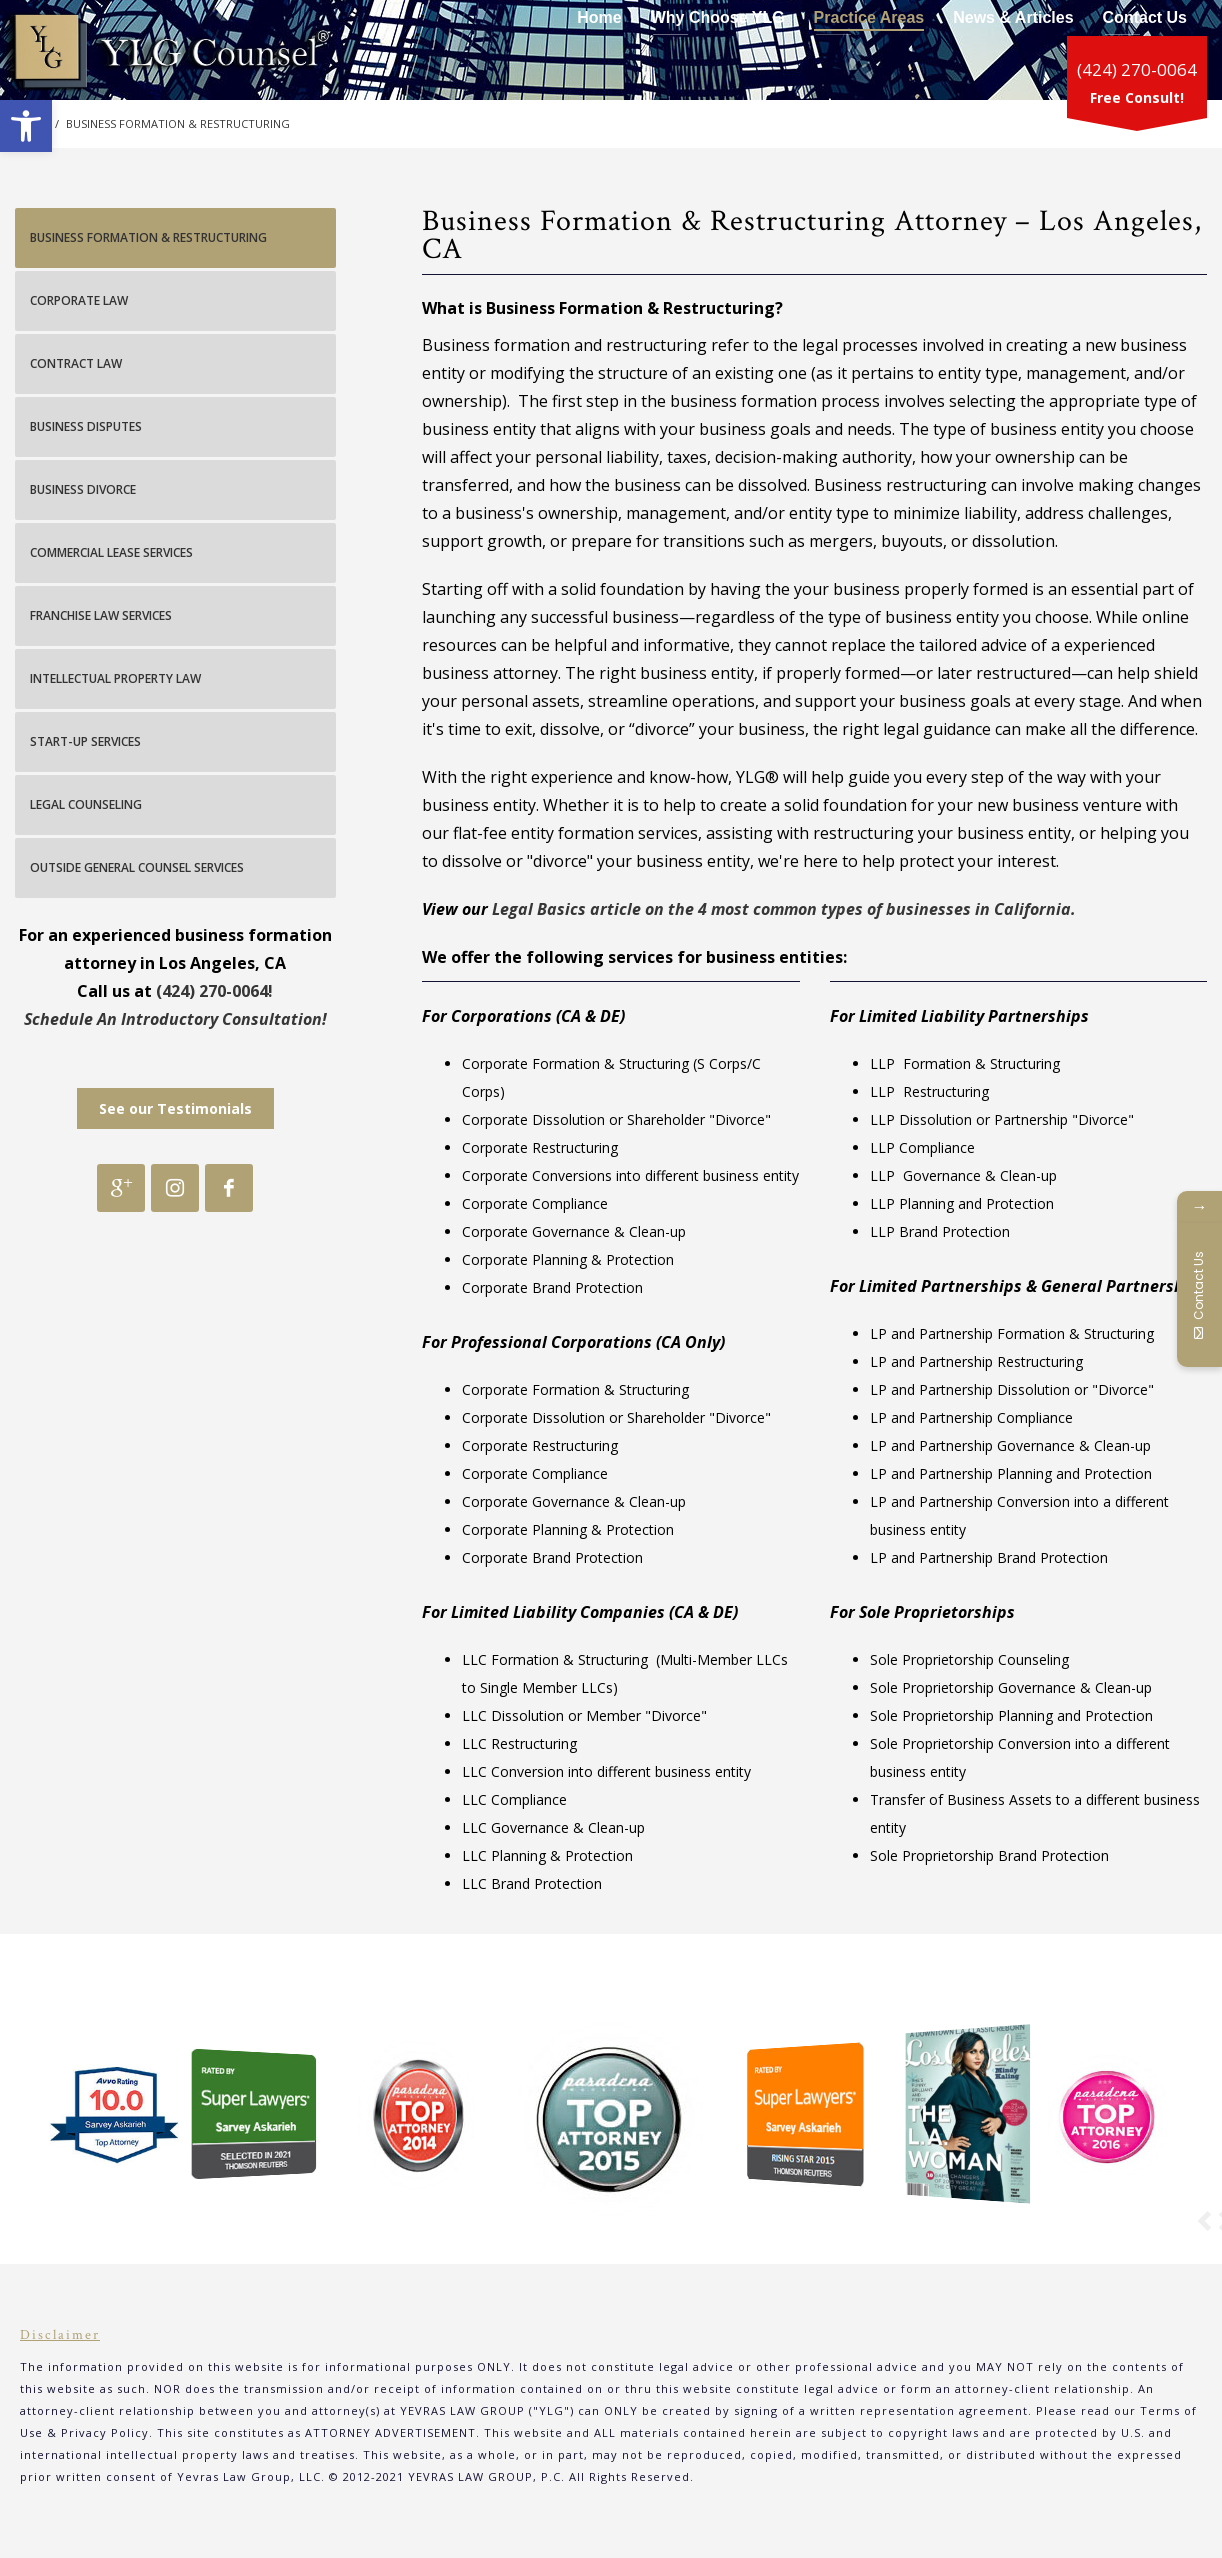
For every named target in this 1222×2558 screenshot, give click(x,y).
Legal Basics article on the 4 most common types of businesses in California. (784, 909)
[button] (26, 126)
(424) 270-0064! (214, 991)
